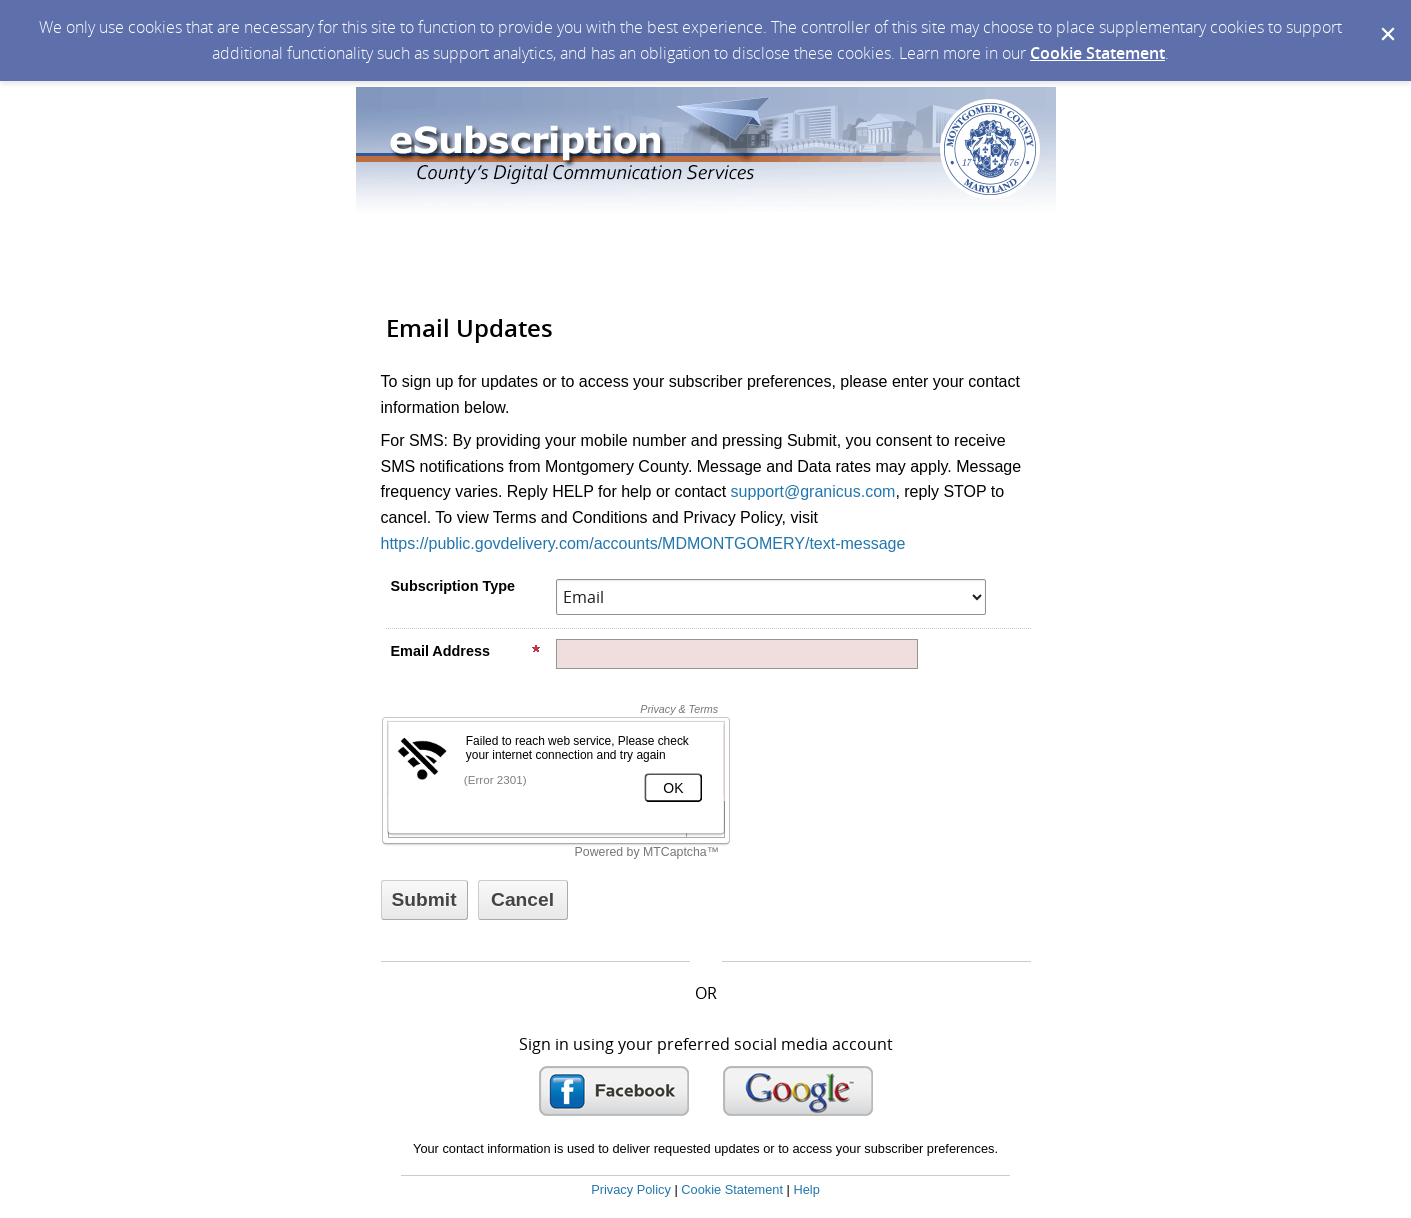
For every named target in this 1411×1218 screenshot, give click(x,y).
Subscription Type (453, 586)
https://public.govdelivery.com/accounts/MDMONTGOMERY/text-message (643, 543)
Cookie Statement (1097, 53)
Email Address (466, 651)
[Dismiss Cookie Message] (1386, 19)
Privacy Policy (631, 1189)
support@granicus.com (813, 491)
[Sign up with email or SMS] (424, 900)
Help (806, 1189)
